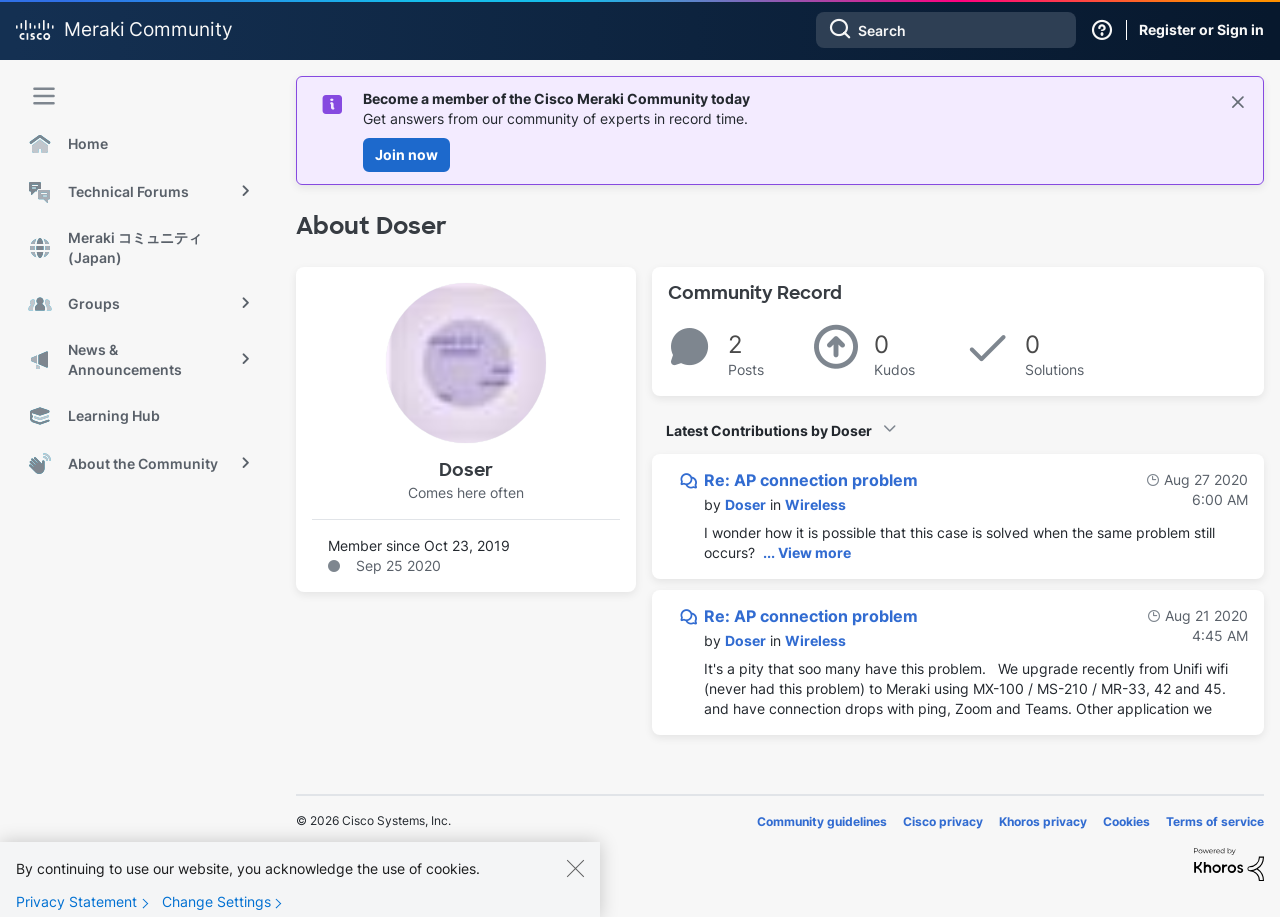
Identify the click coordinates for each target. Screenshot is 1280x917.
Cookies (1126, 821)
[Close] (575, 885)
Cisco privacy (943, 821)
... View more (807, 552)
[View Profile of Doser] (745, 504)
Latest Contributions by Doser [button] (769, 430)
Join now (406, 154)
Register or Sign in (1201, 29)
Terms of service (1215, 821)
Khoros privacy (1043, 821)
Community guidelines (822, 821)
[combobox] (946, 30)
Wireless (815, 504)
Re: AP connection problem (811, 480)
